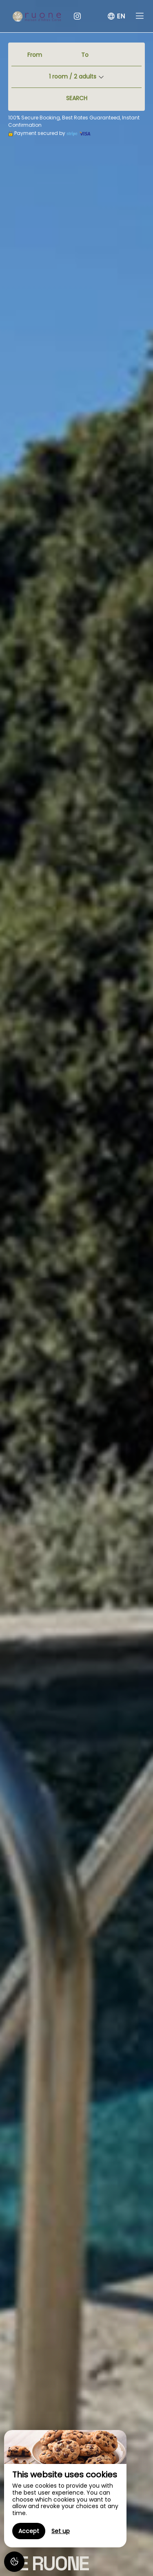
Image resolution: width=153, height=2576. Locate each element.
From (34, 55)
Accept (28, 2531)
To (85, 55)
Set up (60, 2531)
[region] (65, 2488)
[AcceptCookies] (14, 2561)
